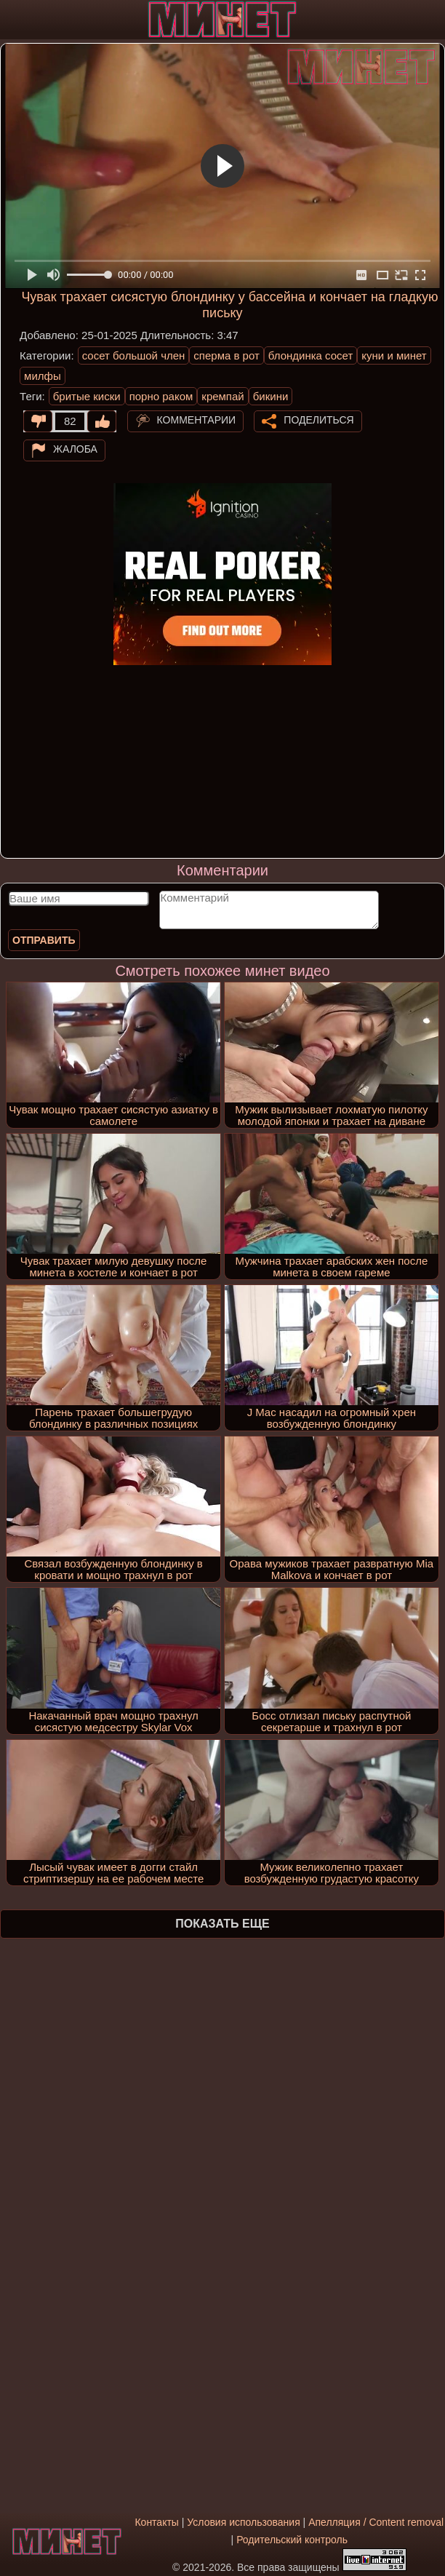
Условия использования (243, 2522)
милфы (42, 376)
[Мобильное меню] (13, 19)
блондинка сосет (310, 355)
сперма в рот (226, 355)
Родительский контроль (292, 2539)
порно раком (161, 396)
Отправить (44, 940)
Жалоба (75, 449)
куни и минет (393, 355)
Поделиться (318, 420)
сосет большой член (133, 355)
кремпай (222, 396)
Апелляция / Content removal (376, 2522)
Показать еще (222, 1923)
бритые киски (87, 396)
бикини (271, 396)
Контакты (156, 2522)
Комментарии (196, 420)
